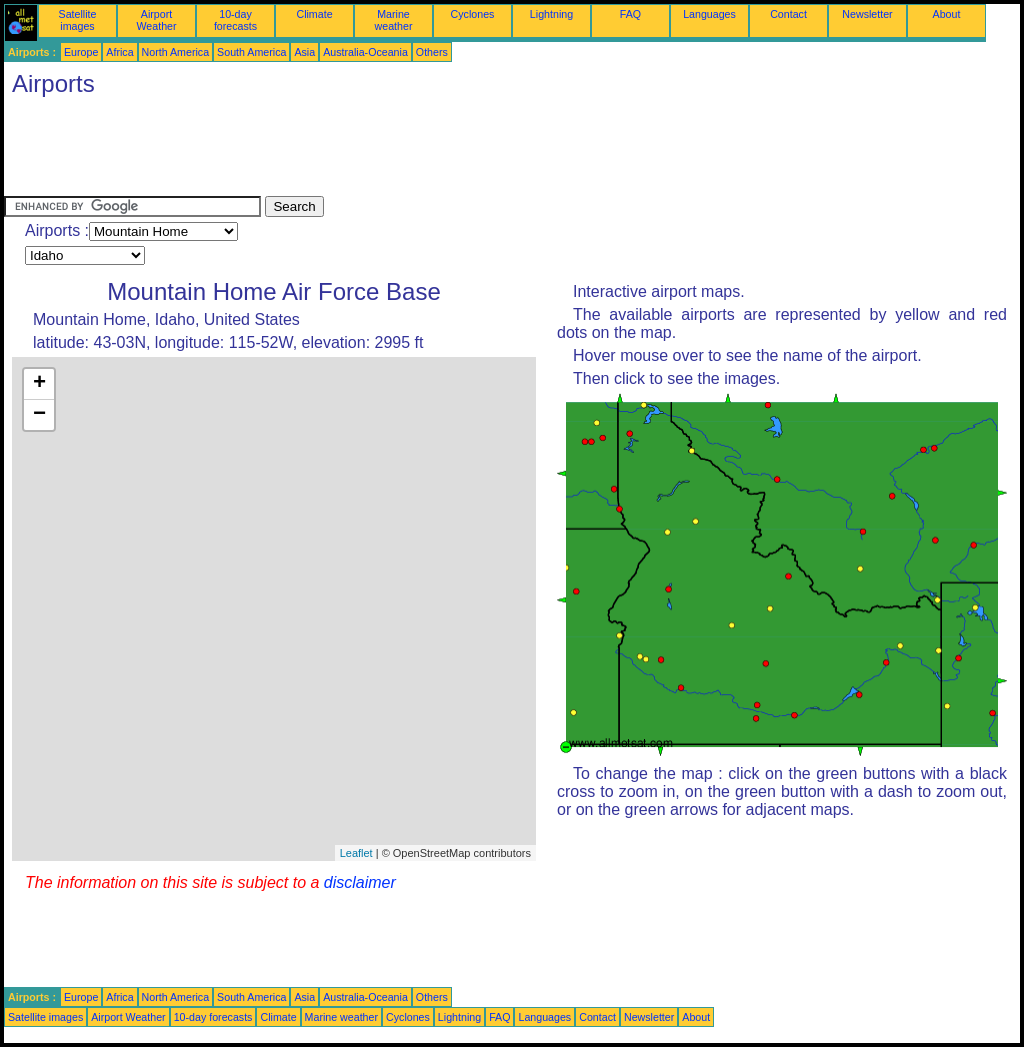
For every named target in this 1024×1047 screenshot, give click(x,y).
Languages (709, 14)
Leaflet (356, 853)
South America (251, 52)
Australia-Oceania (365, 52)
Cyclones (473, 14)
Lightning (551, 14)
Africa (119, 52)
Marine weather (394, 20)
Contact (788, 14)
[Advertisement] (368, 151)
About (947, 14)
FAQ (630, 14)
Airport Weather (156, 20)
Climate (314, 14)
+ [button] (39, 384)
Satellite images (78, 20)
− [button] (39, 415)
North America (176, 52)
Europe (81, 52)
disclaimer (360, 882)
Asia (304, 52)
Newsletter (867, 14)
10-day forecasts (235, 20)
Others (432, 52)
